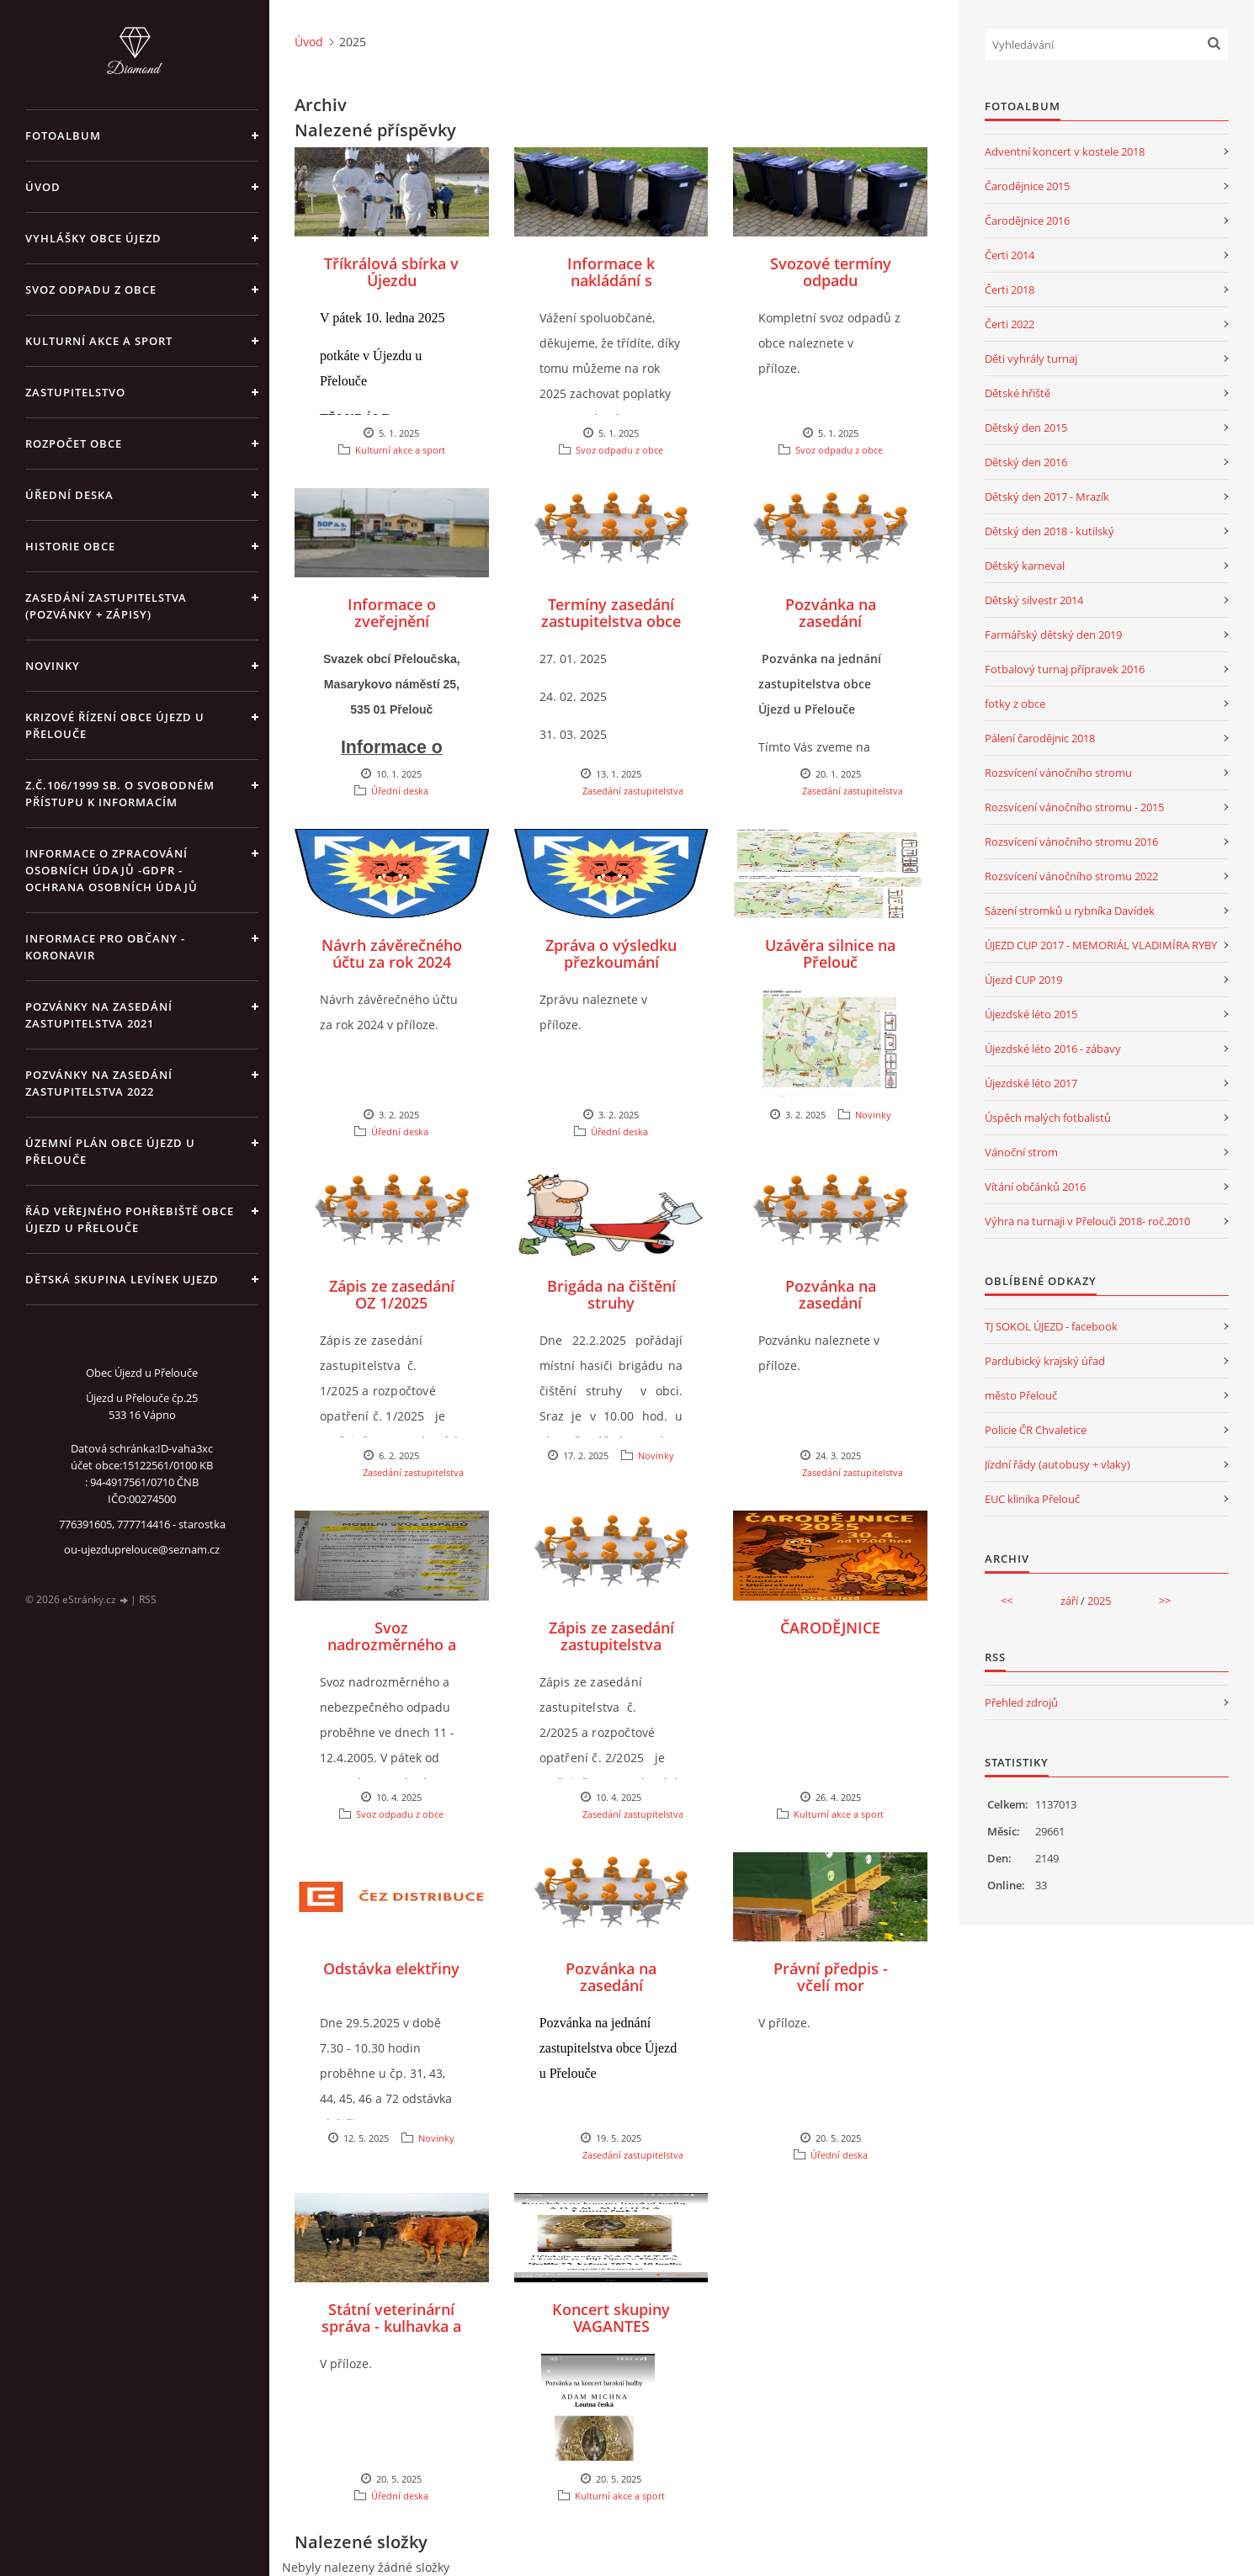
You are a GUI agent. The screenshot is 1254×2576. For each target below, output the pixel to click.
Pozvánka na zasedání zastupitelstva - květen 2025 (611, 1993)
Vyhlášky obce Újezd (93, 238)
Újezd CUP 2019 (1023, 979)
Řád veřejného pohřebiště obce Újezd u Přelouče (129, 1219)
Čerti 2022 (1009, 324)
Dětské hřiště (1017, 393)
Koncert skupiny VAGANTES (611, 2317)
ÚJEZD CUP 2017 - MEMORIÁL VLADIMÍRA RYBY (1101, 945)
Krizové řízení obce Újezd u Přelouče (115, 725)
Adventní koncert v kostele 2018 (1065, 151)
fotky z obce (1015, 703)
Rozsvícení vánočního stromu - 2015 (1074, 807)
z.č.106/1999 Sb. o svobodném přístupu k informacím (120, 794)
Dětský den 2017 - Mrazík (1047, 496)
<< (1006, 1600)
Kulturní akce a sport (99, 340)
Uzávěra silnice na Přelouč (830, 953)
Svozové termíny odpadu (830, 272)
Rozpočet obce (73, 443)
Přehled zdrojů (1021, 1702)
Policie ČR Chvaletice (1036, 1429)
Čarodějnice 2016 (1027, 220)
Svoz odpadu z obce (91, 289)
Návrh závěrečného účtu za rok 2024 (391, 953)
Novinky (52, 665)
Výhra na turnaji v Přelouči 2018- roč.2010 (1087, 1221)
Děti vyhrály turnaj (1031, 358)
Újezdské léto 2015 (1031, 1014)
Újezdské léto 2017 (1031, 1083)
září (1069, 1600)
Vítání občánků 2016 (1035, 1186)
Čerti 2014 (1009, 255)
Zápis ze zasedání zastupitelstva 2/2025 (611, 1644)
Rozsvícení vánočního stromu (1058, 772)
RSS (148, 1599)
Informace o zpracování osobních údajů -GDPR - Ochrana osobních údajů (111, 870)
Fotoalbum (63, 135)
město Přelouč (1021, 1395)
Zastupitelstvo (75, 392)
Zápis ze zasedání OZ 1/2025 (391, 1294)
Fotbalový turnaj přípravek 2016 (1065, 669)
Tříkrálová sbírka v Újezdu (391, 272)
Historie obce (70, 546)
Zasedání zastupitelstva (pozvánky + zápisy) (106, 606)
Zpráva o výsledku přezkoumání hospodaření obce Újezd (611, 970)
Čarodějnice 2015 (1027, 186)
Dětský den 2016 (1026, 462)
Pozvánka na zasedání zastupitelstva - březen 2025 (830, 1311)
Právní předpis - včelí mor (830, 1977)
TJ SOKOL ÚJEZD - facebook (1051, 1326)
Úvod (43, 186)
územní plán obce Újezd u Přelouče (110, 1151)
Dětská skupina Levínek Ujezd (122, 1279)
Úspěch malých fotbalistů (1048, 1117)
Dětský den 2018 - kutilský (1049, 531)
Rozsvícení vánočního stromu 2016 (1071, 841)
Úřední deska (69, 494)
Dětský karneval (1025, 565)
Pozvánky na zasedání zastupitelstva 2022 (99, 1083)
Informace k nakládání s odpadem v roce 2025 (611, 288)
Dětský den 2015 (1026, 427)
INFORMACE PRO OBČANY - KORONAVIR (105, 947)
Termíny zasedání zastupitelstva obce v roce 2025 (611, 621)
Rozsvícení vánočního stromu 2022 (1071, 876)
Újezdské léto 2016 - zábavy (1053, 1048)
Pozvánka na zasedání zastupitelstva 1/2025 (830, 629)
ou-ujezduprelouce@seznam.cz (142, 1549)
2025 (1099, 1600)
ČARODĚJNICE (830, 1627)
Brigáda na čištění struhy (611, 1294)
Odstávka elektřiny (391, 1968)
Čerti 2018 (1009, 289)
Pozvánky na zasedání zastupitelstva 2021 (99, 1015)
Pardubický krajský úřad (1045, 1360)
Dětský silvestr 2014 (1034, 600)
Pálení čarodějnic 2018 (1040, 738)
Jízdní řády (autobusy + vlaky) (1057, 1464)
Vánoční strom (1021, 1152)
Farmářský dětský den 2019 (1053, 634)
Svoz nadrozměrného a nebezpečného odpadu (391, 1652)
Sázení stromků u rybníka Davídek (1070, 910)
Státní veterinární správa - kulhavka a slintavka (391, 2326)
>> (1165, 1600)
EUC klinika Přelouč (1032, 1498)
